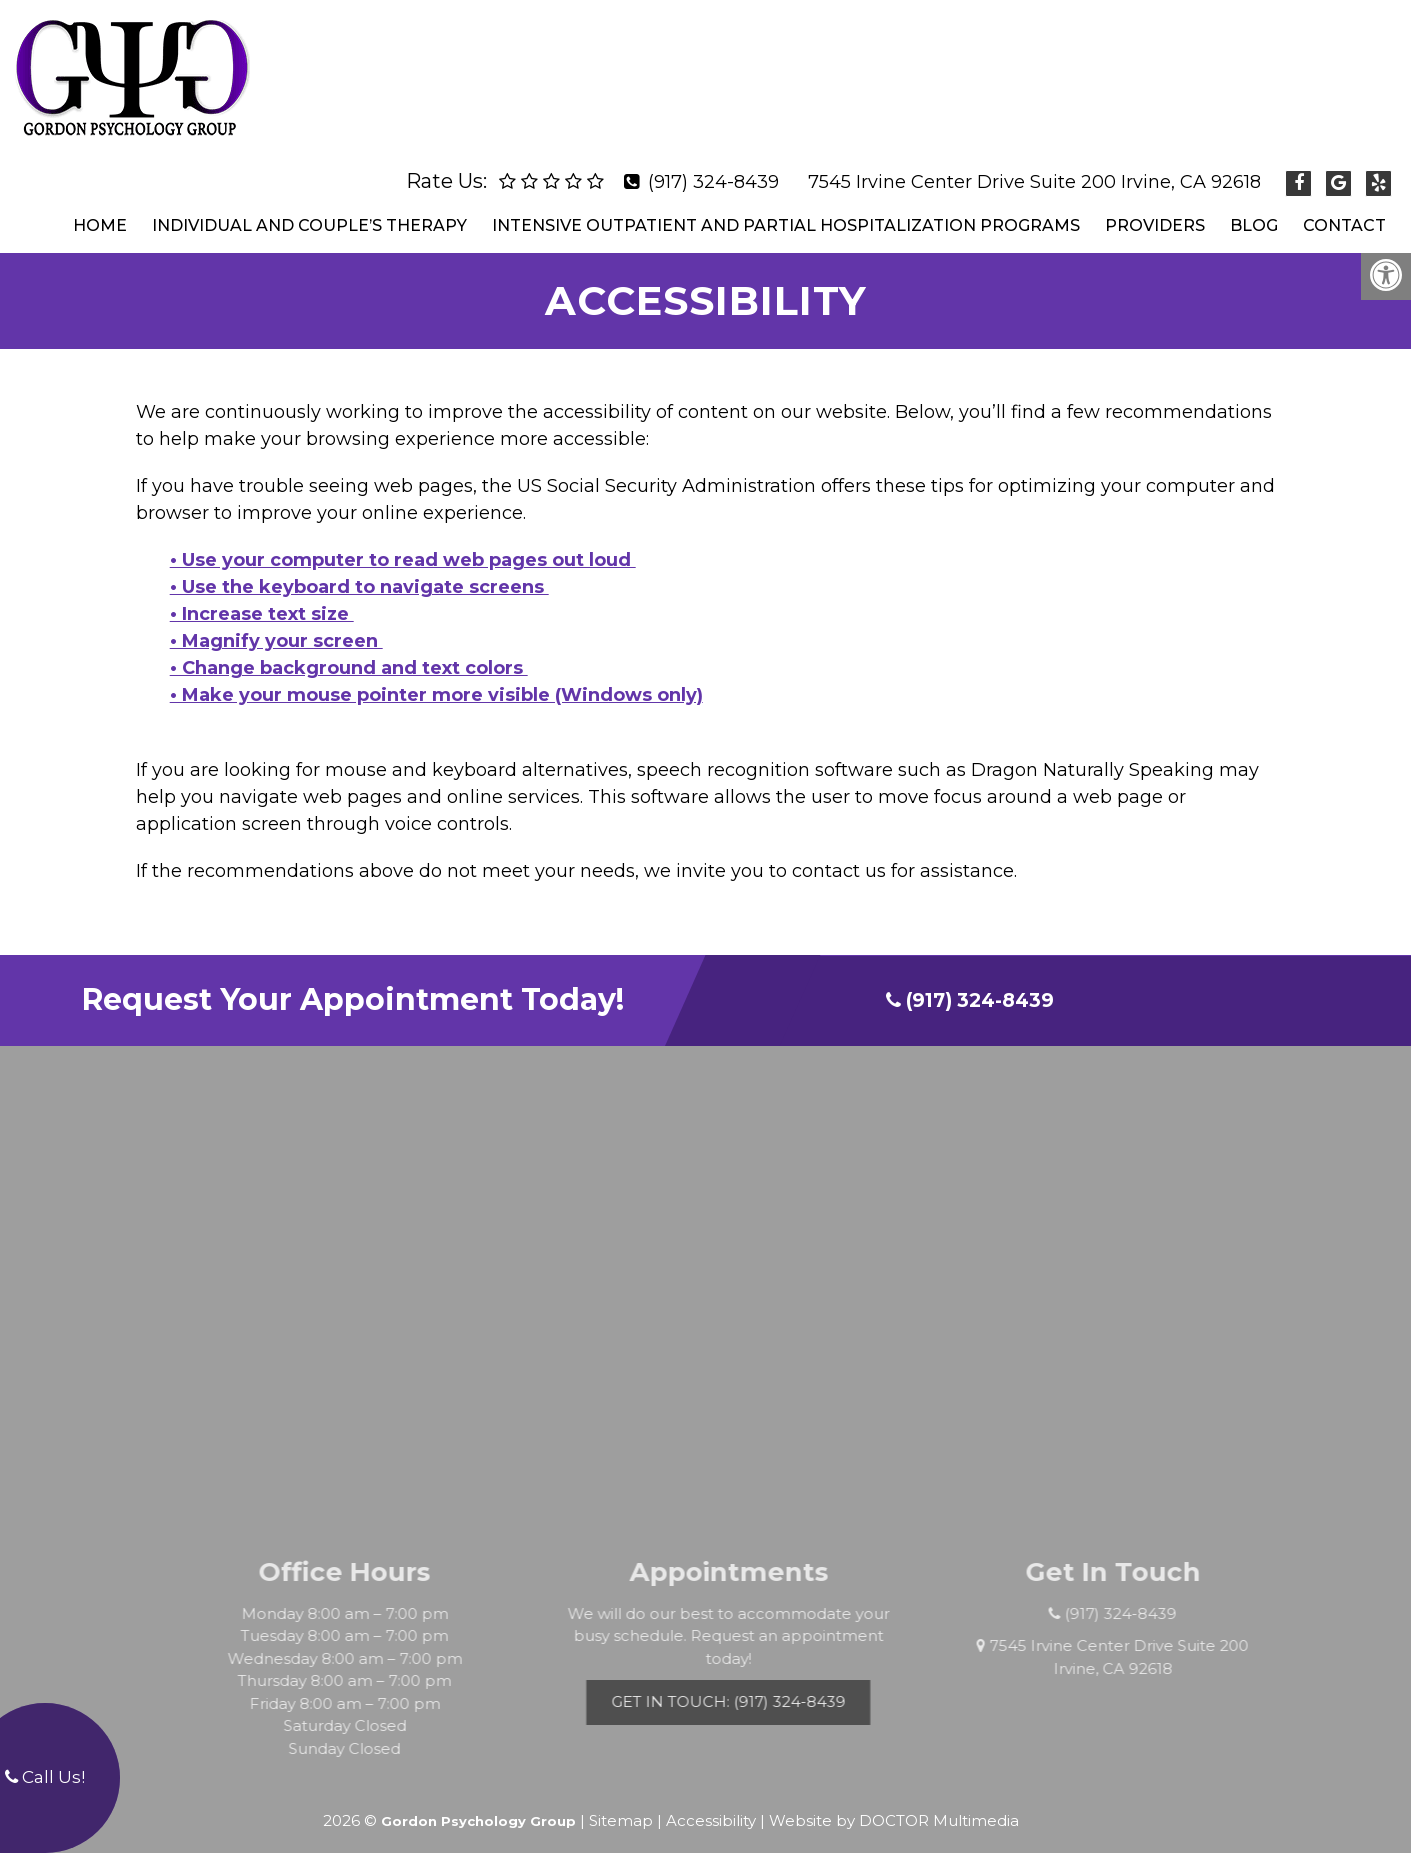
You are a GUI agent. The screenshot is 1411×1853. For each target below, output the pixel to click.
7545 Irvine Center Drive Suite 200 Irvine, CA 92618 (1034, 165)
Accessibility (711, 1803)
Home (100, 208)
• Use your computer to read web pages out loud (403, 543)
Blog (1254, 208)
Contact (1344, 208)
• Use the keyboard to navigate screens (359, 570)
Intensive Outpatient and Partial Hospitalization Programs (786, 208)
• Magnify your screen (276, 624)
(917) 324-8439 (713, 165)
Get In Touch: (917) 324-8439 (758, 1684)
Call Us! (45, 1777)
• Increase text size (262, 597)
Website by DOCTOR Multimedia (894, 1803)
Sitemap (621, 1803)
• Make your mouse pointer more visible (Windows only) (436, 678)
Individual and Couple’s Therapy (309, 208)
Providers (1155, 208)
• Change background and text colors (349, 651)
